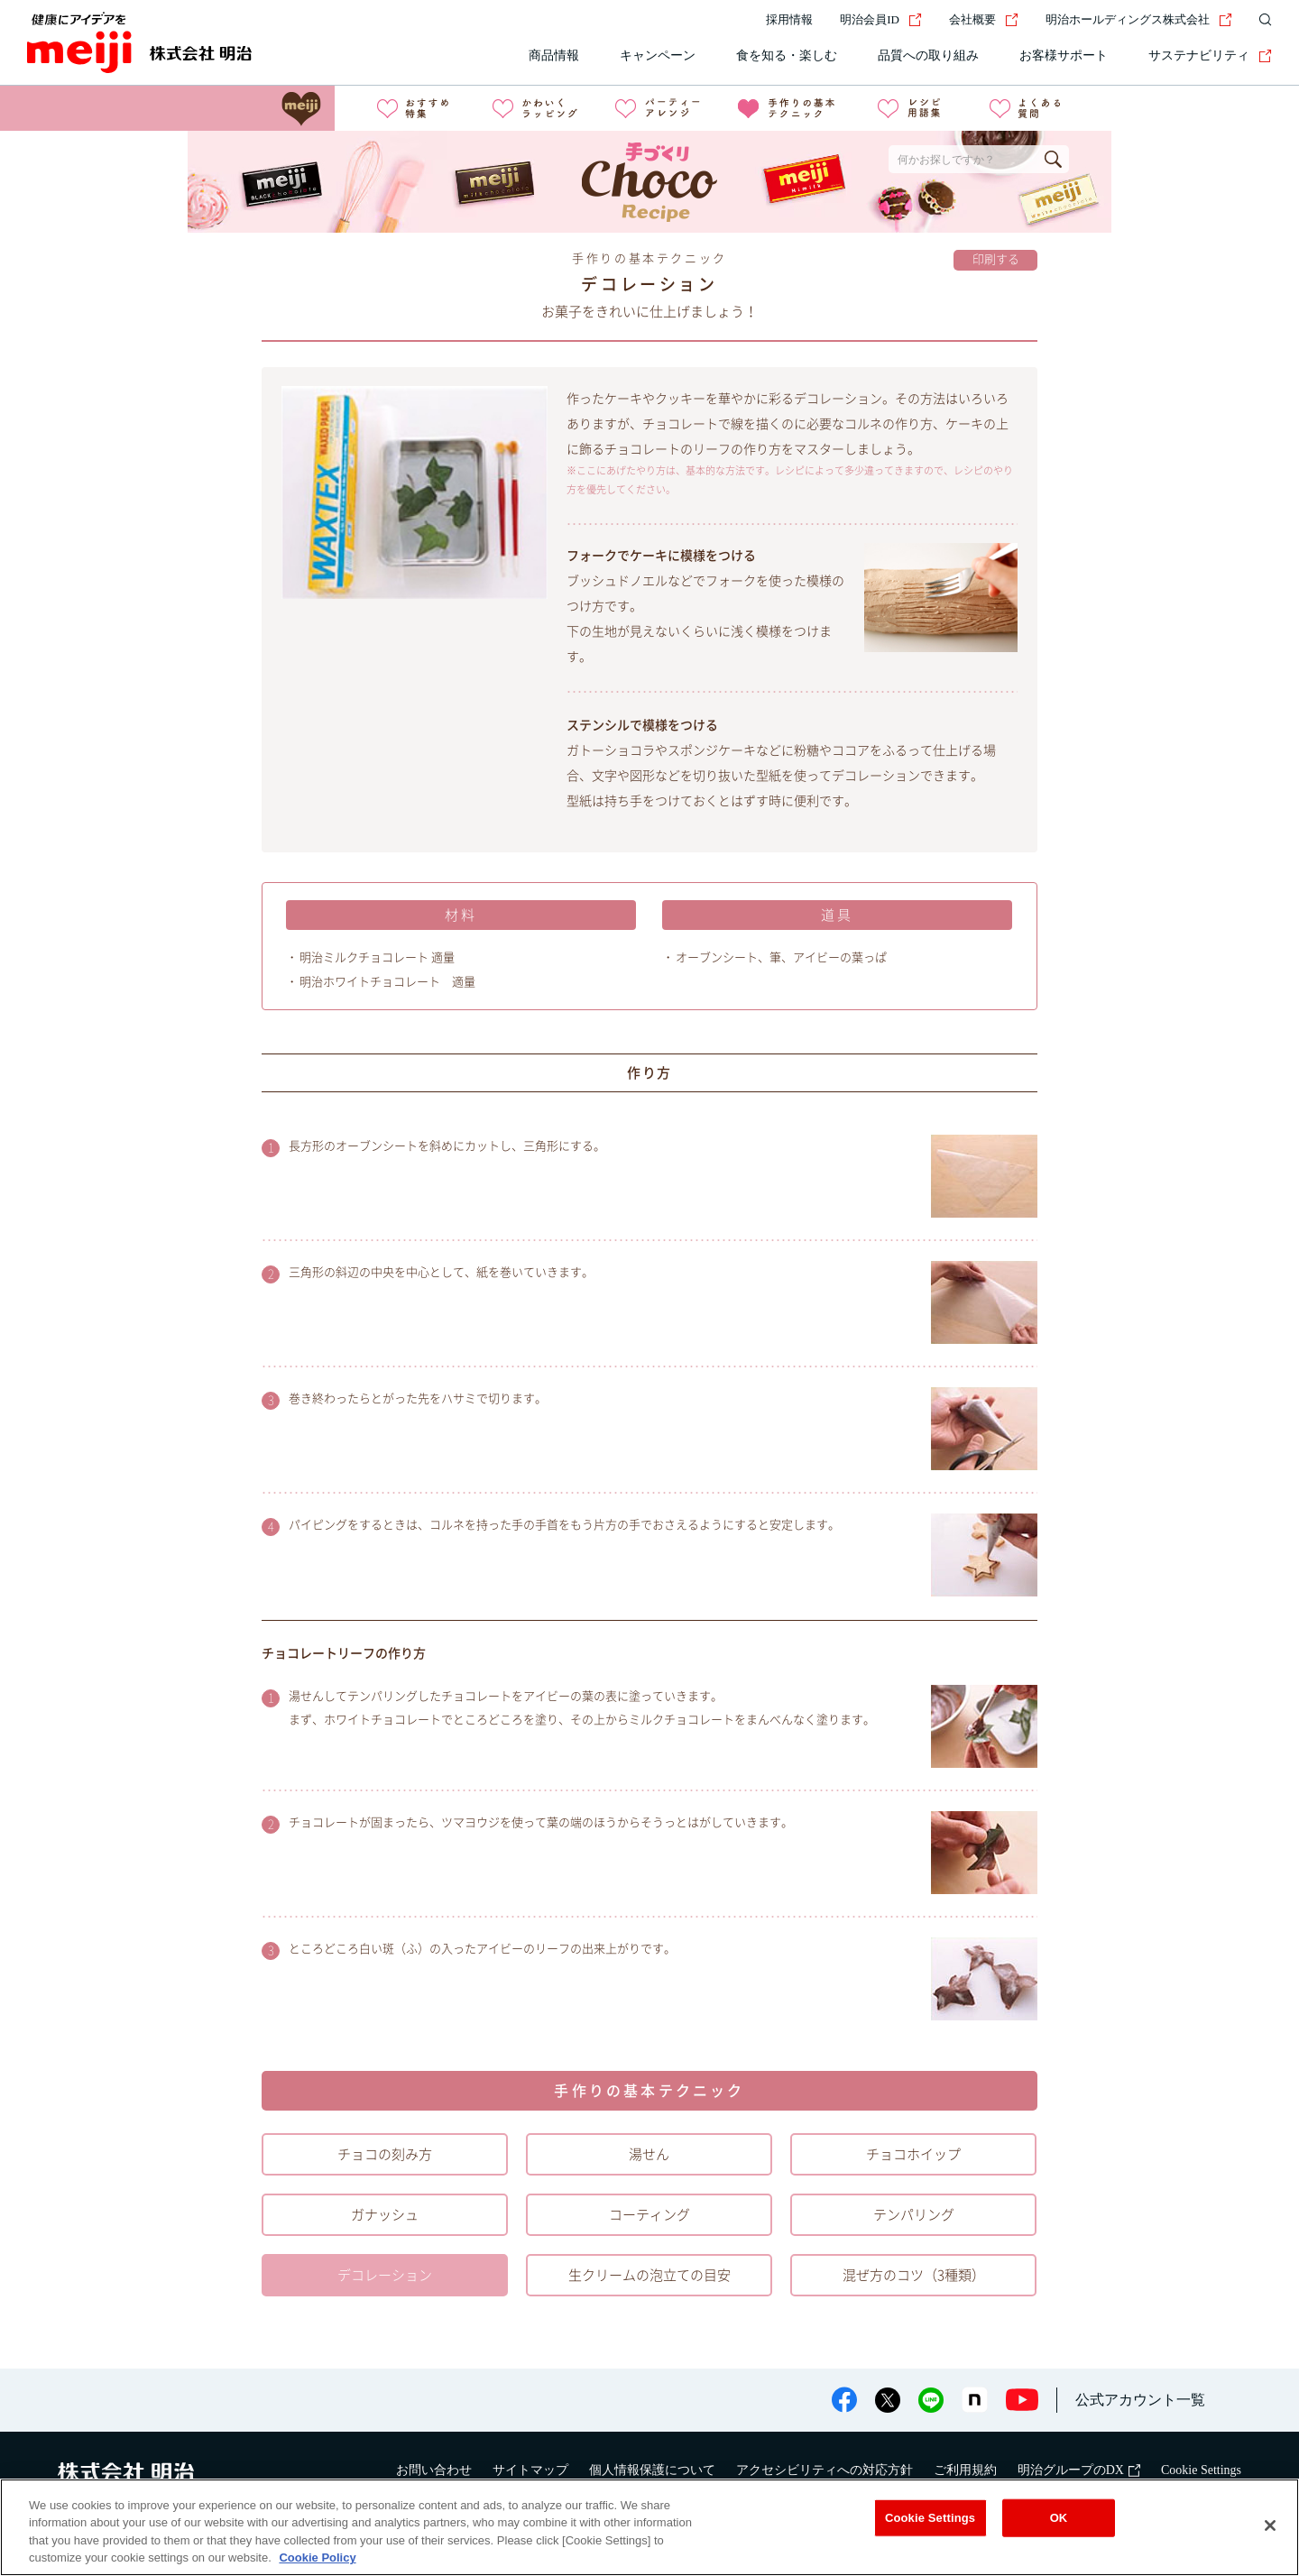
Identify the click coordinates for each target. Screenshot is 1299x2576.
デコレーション (384, 2275)
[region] (649, 2527)
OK (1059, 2518)
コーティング (649, 2215)
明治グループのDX (1079, 2470)
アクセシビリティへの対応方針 (824, 2470)
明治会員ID (881, 19)
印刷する (995, 259)
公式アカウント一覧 (1140, 2399)
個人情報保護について (652, 2470)
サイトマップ (530, 2470)
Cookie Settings (1201, 2470)
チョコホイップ (913, 2154)
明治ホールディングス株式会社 (1139, 19)
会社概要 (983, 19)
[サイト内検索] (1261, 20)
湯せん (649, 2154)
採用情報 (789, 19)
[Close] (1270, 2525)
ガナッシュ (385, 2215)
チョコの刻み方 (384, 2154)
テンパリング (913, 2215)
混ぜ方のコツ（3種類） (914, 2275)
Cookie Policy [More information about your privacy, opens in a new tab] (317, 2557)
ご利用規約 (965, 2470)
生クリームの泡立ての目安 (649, 2275)
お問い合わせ (434, 2470)
